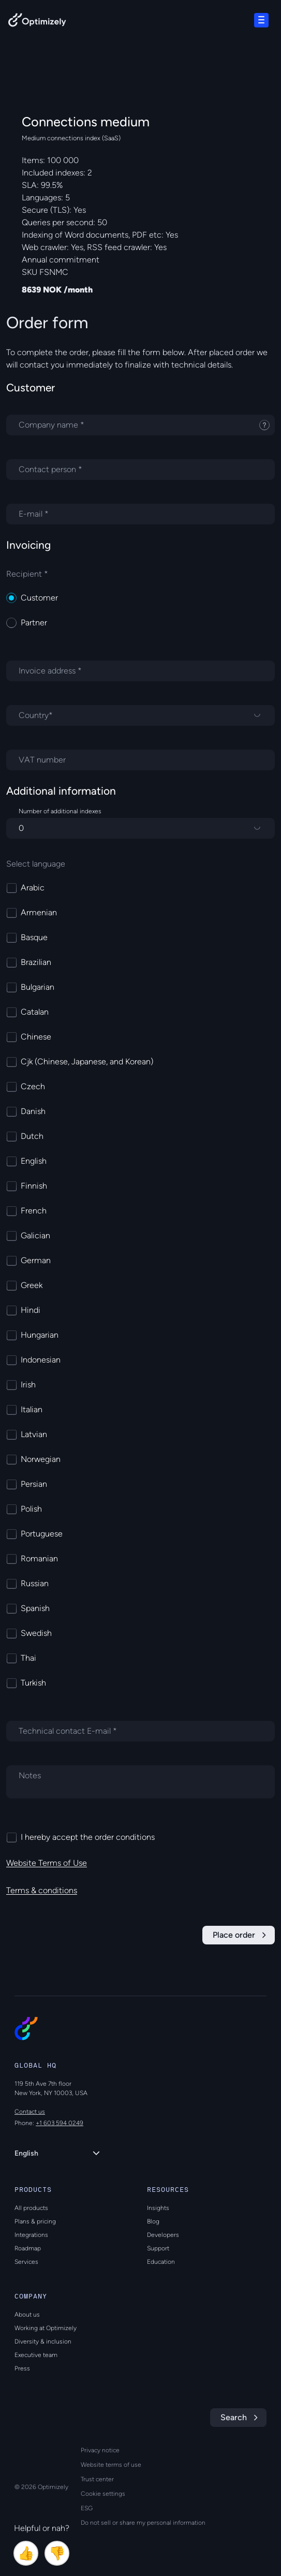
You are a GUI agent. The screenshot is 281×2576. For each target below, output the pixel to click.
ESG (87, 2508)
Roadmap (27, 2248)
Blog (153, 2221)
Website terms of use (111, 2464)
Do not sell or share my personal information (143, 2522)
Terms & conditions (41, 1890)
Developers (163, 2234)
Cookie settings (103, 2493)
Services (26, 2261)
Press (22, 2368)
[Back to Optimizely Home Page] (37, 22)
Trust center (97, 2479)
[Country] (140, 715)
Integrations (31, 2234)
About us (27, 2314)
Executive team (35, 2355)
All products (31, 2208)
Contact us (29, 2111)
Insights (158, 2208)
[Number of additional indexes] (140, 828)
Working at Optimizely (45, 2328)
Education (161, 2261)
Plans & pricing (35, 2221)
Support (158, 2248)
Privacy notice (100, 2450)
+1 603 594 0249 (59, 2123)
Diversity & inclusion (42, 2341)
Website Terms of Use (46, 1863)
